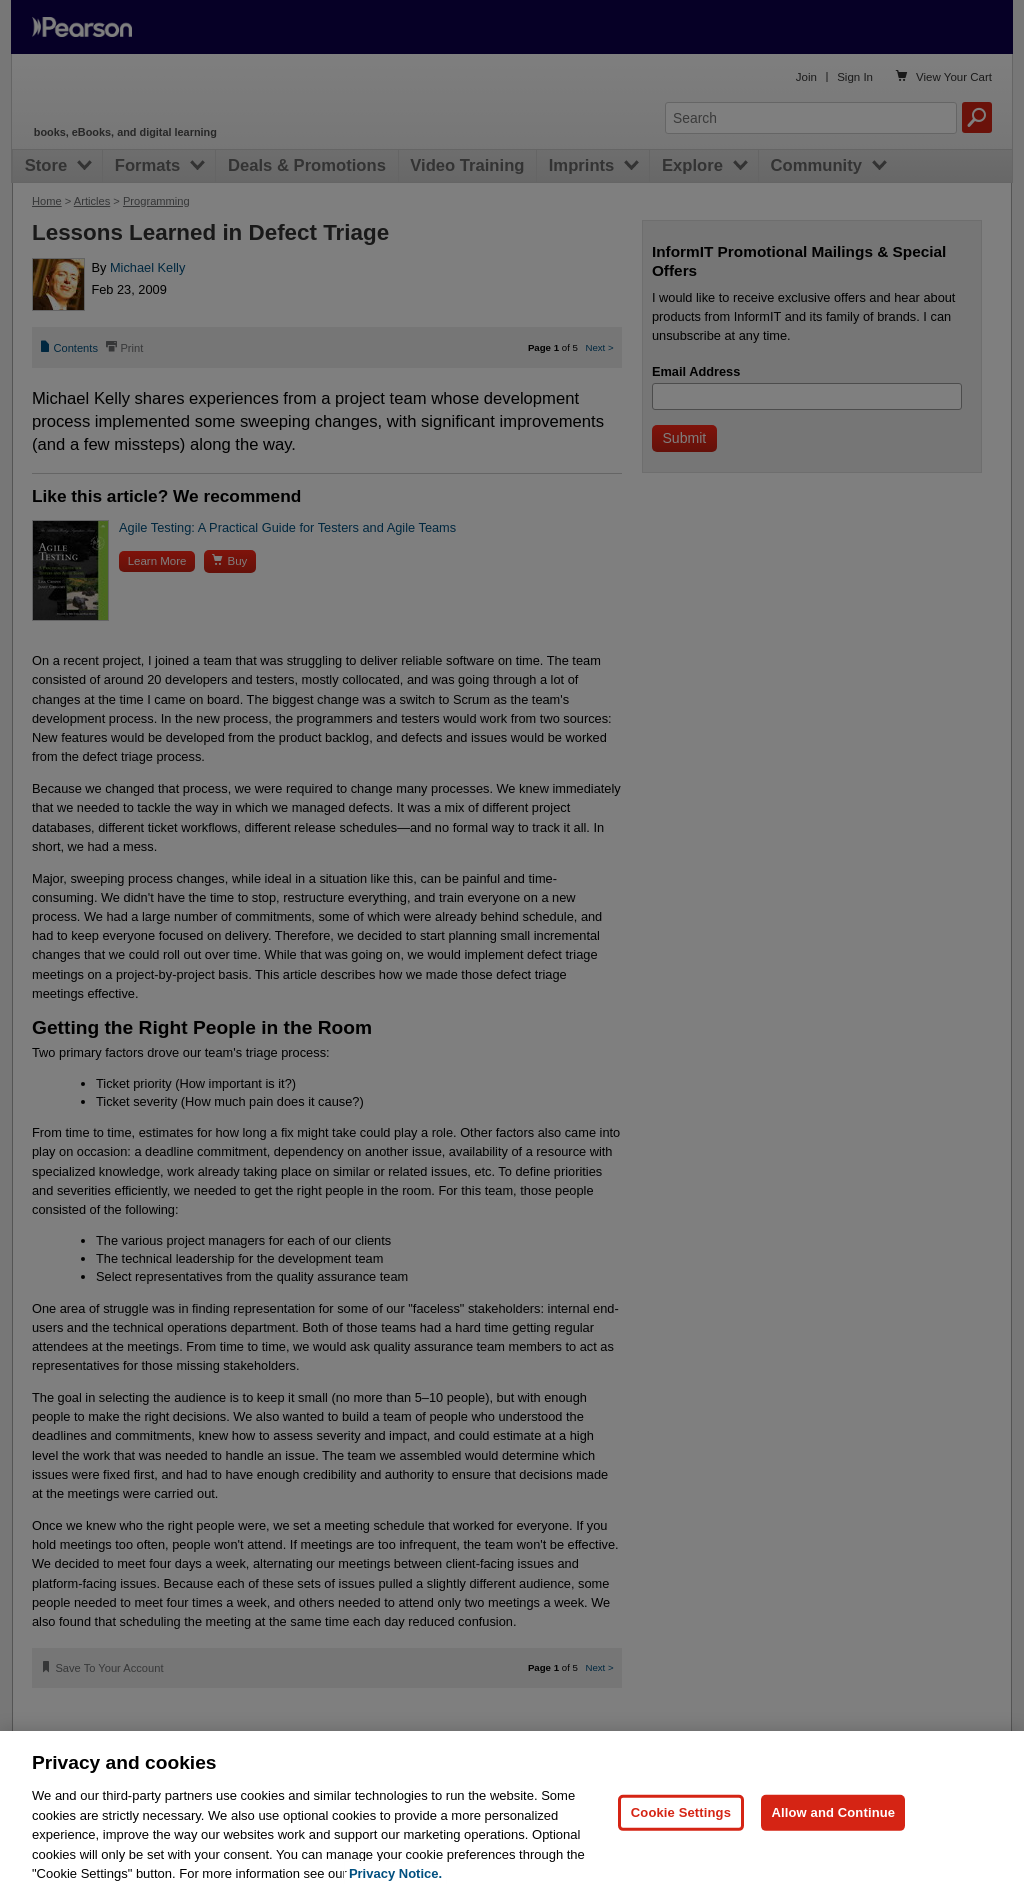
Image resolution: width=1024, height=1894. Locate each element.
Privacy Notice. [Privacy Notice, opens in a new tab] (395, 1873)
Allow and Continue (833, 1812)
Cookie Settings (681, 1812)
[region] (512, 1812)
